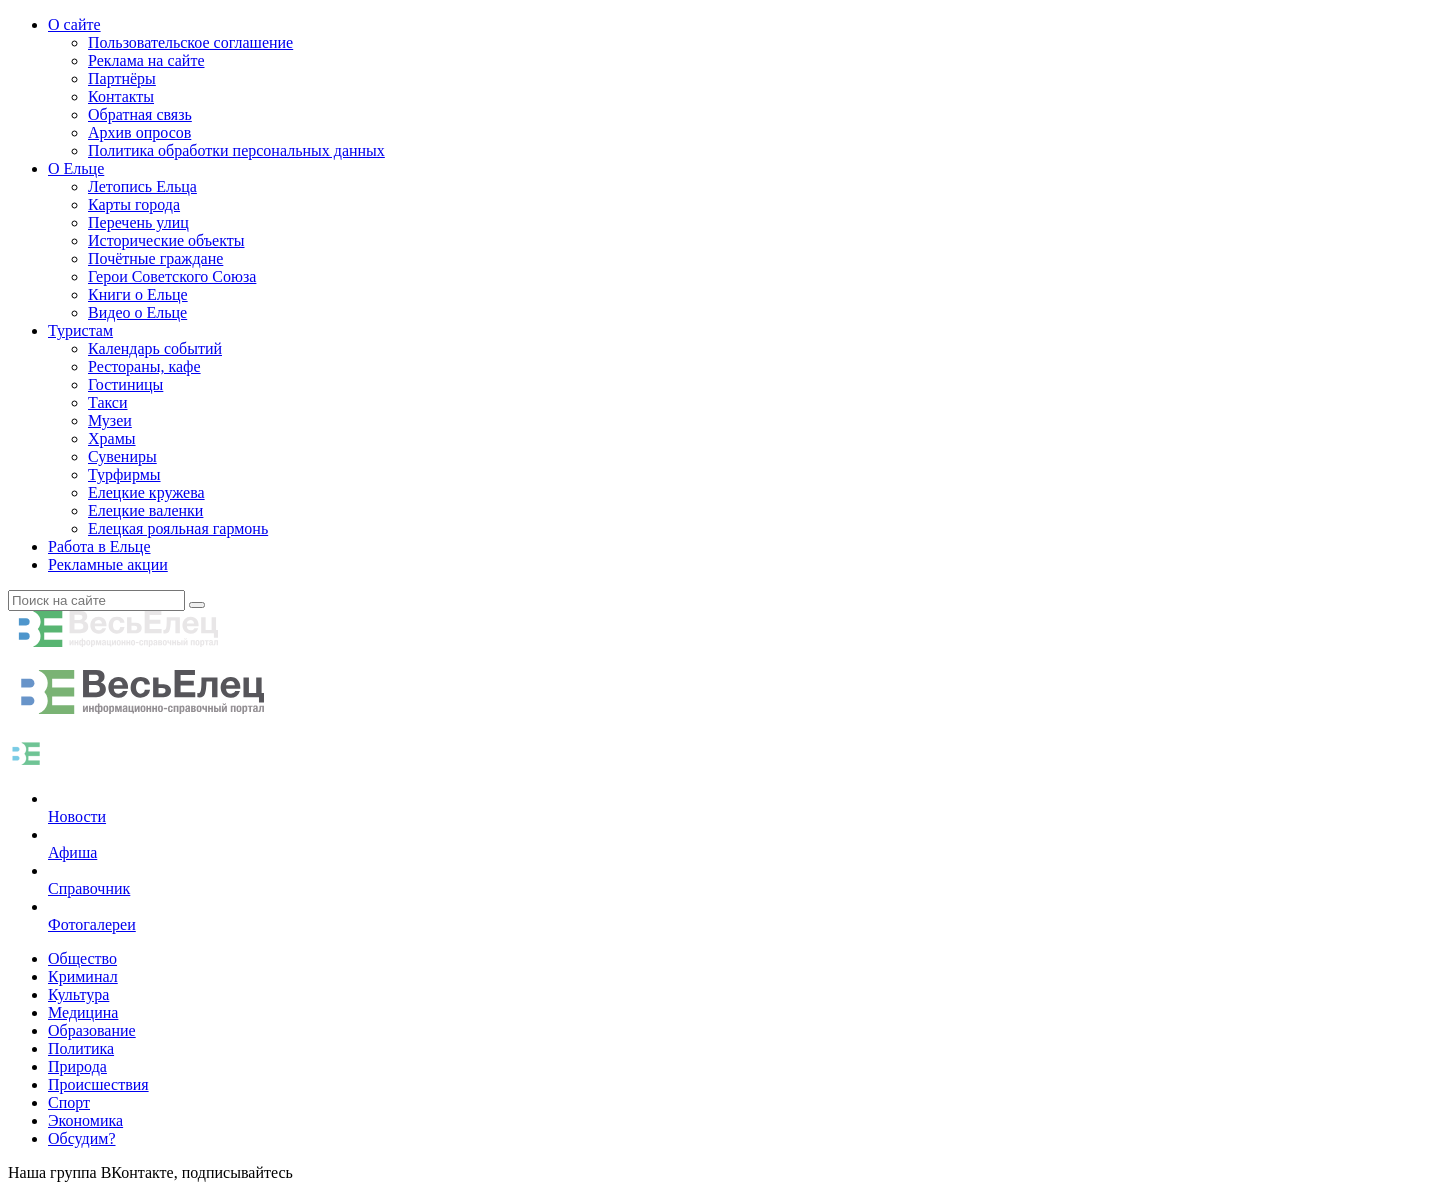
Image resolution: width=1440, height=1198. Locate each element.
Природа (77, 1066)
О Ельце (76, 168)
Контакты (121, 96)
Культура (78, 994)
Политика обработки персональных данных (236, 150)
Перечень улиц (138, 222)
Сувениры (122, 456)
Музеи (110, 420)
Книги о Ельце (138, 294)
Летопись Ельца (142, 186)
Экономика (85, 1120)
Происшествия (98, 1084)
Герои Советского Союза (172, 276)
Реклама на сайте (146, 60)
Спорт (69, 1102)
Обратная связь (140, 114)
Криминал (83, 976)
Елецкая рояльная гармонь (178, 528)
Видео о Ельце (137, 312)
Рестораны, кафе (144, 366)
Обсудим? (82, 1138)
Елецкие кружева (146, 492)
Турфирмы (124, 474)
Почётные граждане (155, 258)
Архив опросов (139, 132)
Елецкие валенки (145, 510)
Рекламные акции (108, 564)
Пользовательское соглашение (190, 42)
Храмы (112, 438)
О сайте (74, 24)
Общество (82, 958)
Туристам (80, 330)
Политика (81, 1048)
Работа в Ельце (99, 546)
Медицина (83, 1012)
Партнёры (122, 78)
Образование (92, 1030)
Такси (108, 402)
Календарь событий (155, 348)
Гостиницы (125, 384)
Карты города (134, 204)
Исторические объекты (166, 240)
